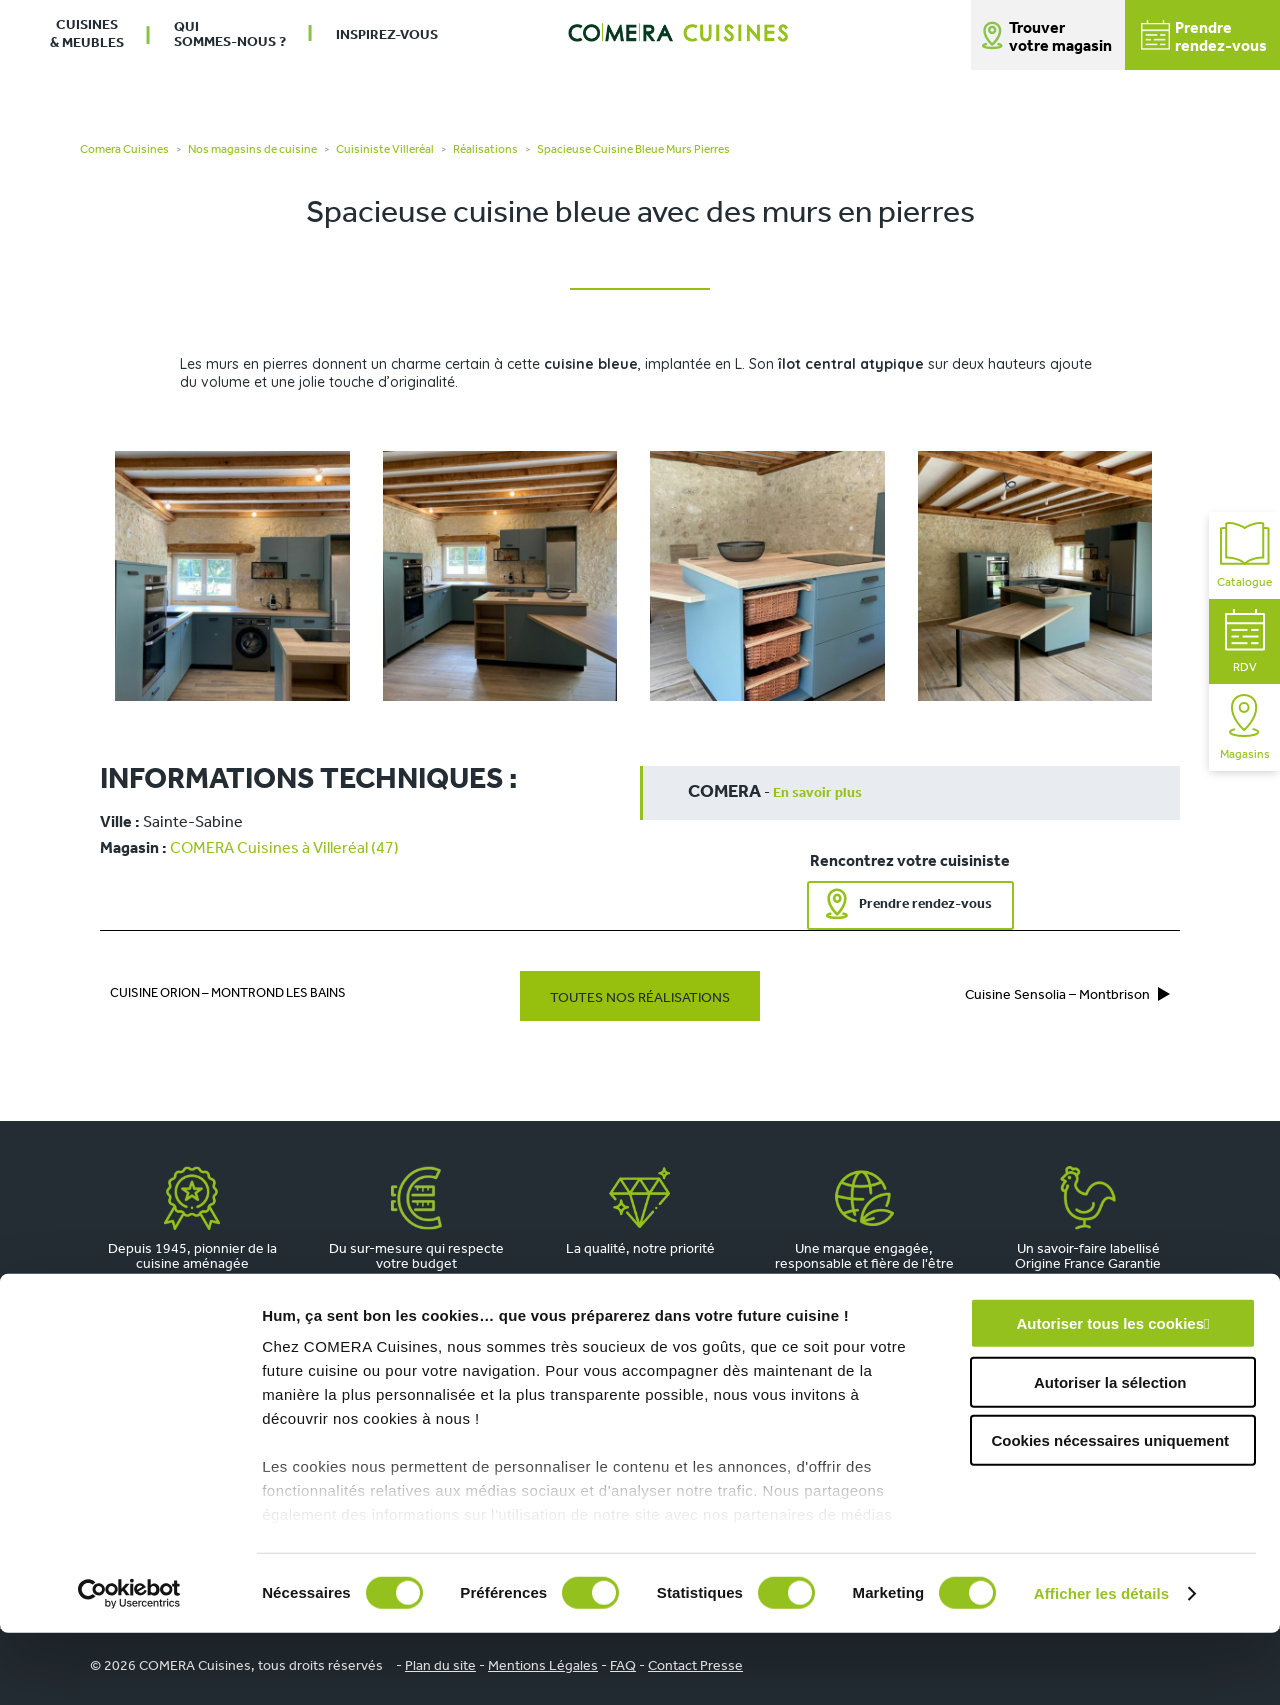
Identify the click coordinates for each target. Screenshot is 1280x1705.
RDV (1245, 641)
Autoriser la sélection (1110, 1454)
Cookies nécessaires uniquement (1110, 1513)
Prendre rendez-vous (925, 904)
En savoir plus (817, 793)
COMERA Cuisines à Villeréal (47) (284, 849)
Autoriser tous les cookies (1110, 1396)
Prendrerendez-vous (1204, 37)
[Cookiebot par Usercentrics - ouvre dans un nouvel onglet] (129, 1666)
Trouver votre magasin (1060, 38)
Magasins (1245, 727)
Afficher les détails (1101, 1665)
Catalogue (1244, 555)
